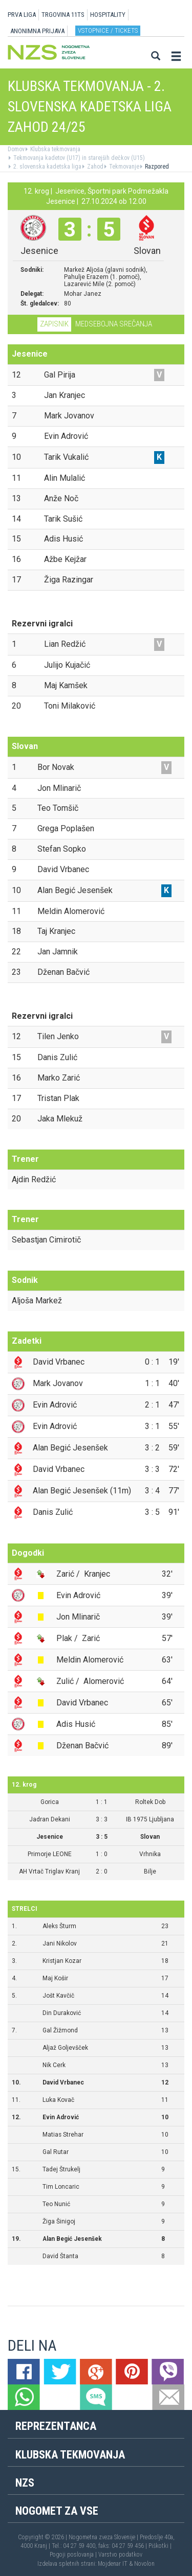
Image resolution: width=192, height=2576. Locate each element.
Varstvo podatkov (120, 2554)
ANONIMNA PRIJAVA (37, 31)
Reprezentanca (55, 2426)
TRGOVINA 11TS (62, 14)
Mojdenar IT (112, 2563)
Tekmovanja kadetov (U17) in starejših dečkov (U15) (78, 157)
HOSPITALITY (107, 14)
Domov (16, 149)
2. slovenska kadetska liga (46, 166)
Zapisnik (54, 324)
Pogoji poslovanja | (74, 2554)
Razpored (156, 166)
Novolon (144, 2563)
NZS (24, 2482)
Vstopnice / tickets (108, 30)
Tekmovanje (123, 166)
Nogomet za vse (56, 2510)
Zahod (94, 166)
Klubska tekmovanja (54, 149)
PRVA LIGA (22, 14)
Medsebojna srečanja (113, 324)
